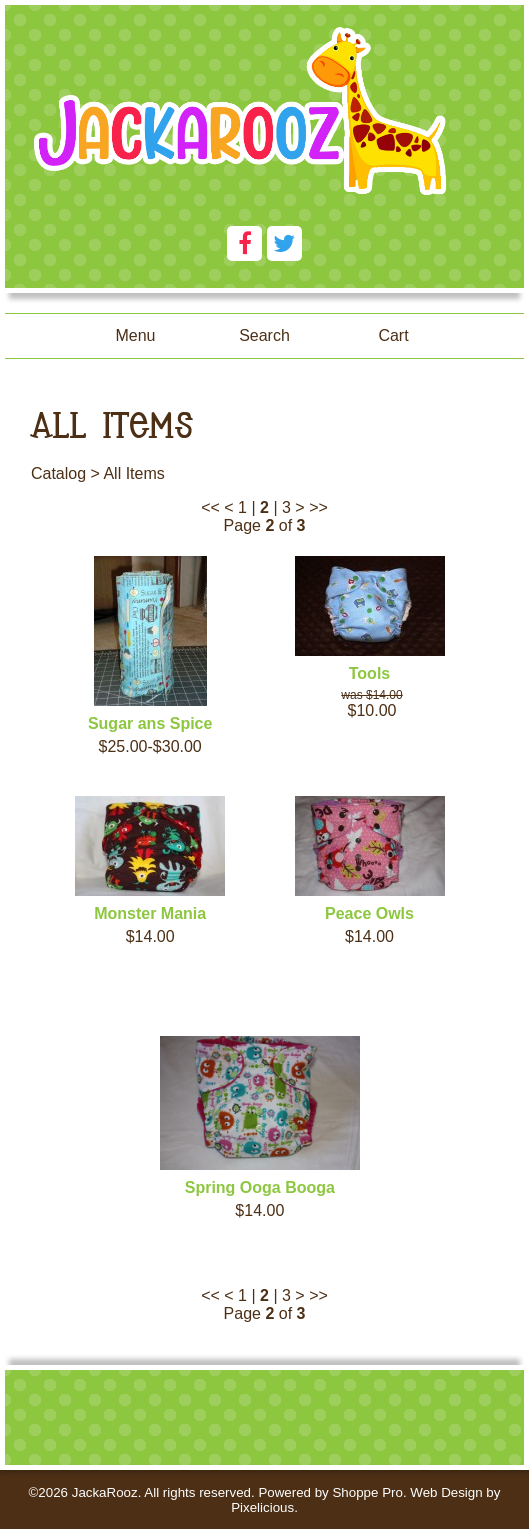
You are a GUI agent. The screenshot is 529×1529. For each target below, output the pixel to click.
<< (210, 507)
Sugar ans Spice (150, 723)
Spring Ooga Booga (260, 1187)
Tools (369, 673)
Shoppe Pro (367, 1492)
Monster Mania (150, 913)
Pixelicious (262, 1507)
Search (264, 335)
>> (318, 507)
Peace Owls (369, 913)
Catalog (58, 473)
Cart (393, 335)
